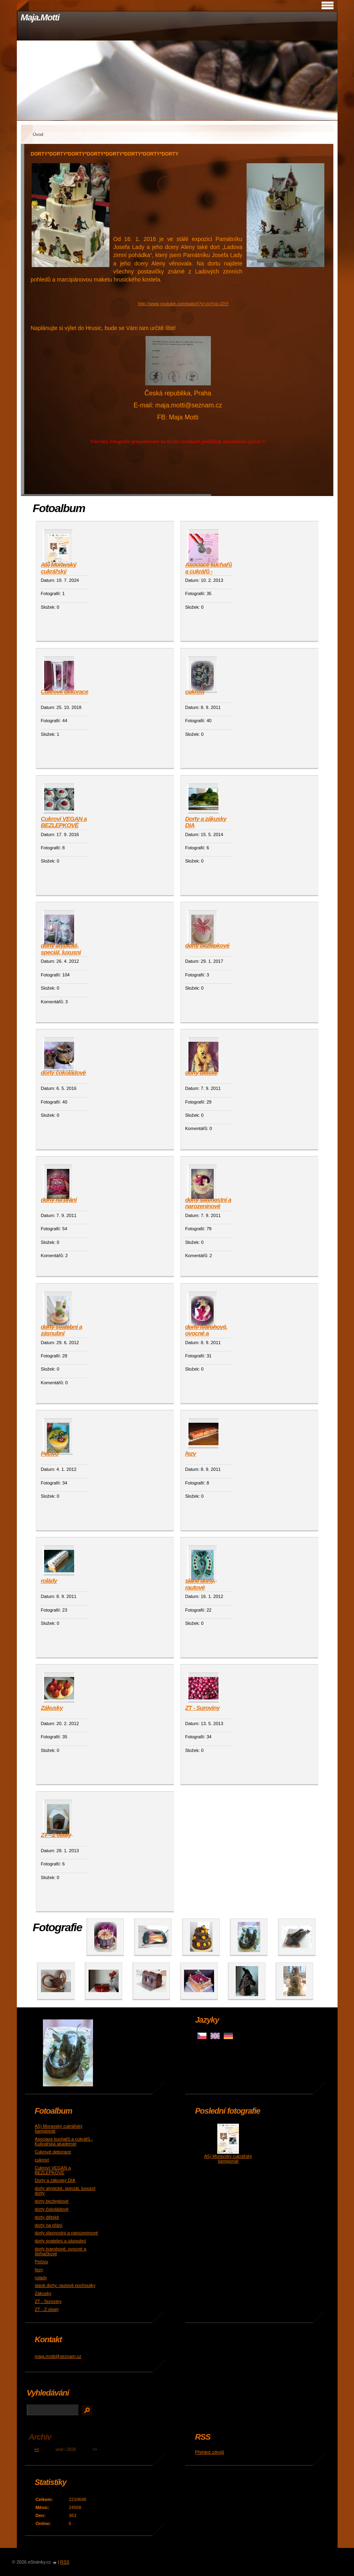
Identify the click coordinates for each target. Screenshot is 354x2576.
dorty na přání (59, 1199)
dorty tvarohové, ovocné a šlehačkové (206, 1330)
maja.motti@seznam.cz (58, 2356)
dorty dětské (201, 1072)
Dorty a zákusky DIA (206, 822)
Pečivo (50, 1453)
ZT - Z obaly (56, 1834)
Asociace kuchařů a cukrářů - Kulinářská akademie (208, 568)
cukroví (194, 691)
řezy (190, 1453)
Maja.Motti (40, 17)
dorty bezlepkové (207, 945)
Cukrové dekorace (64, 691)
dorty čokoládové (63, 1072)
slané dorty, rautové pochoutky (200, 1584)
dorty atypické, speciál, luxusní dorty (61, 949)
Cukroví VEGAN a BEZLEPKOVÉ (64, 822)
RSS (64, 2562)
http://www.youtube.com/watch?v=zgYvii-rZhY (183, 303)
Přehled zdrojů (209, 2452)
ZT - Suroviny (202, 1707)
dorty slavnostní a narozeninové (208, 1203)
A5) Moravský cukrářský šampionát (59, 568)
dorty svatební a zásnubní (61, 1330)
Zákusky (52, 1707)
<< (36, 2449)
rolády (49, 1580)
